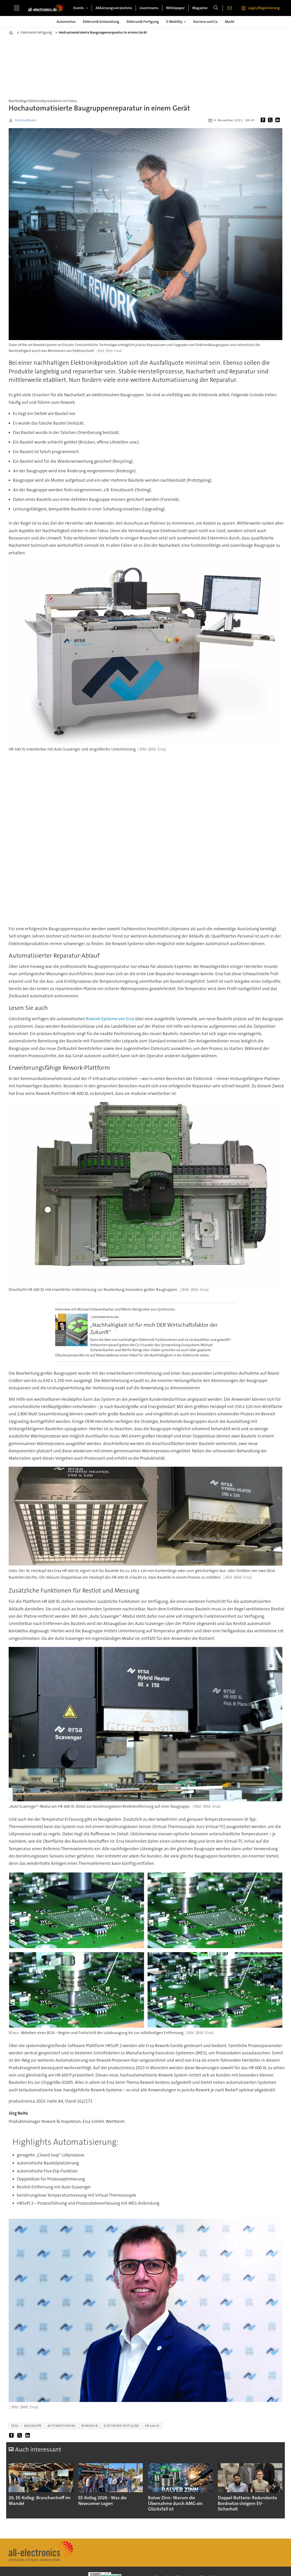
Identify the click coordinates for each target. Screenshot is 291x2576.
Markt (229, 21)
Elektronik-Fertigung (143, 21)
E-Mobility (174, 21)
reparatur (89, 2426)
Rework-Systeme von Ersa (109, 1019)
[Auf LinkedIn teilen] (278, 120)
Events (78, 7)
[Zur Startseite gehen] (45, 8)
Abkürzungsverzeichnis (114, 7)
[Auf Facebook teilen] (263, 120)
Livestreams (149, 7)
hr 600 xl (152, 2426)
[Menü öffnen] (16, 8)
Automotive (66, 21)
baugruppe (33, 2426)
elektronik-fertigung (121, 2426)
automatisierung (61, 2426)
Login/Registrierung (264, 7)
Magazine (200, 7)
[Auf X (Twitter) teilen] (271, 120)
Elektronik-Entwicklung (101, 21)
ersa (14, 2426)
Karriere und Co (205, 21)
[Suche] (215, 8)
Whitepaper (175, 7)
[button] (273, 2487)
